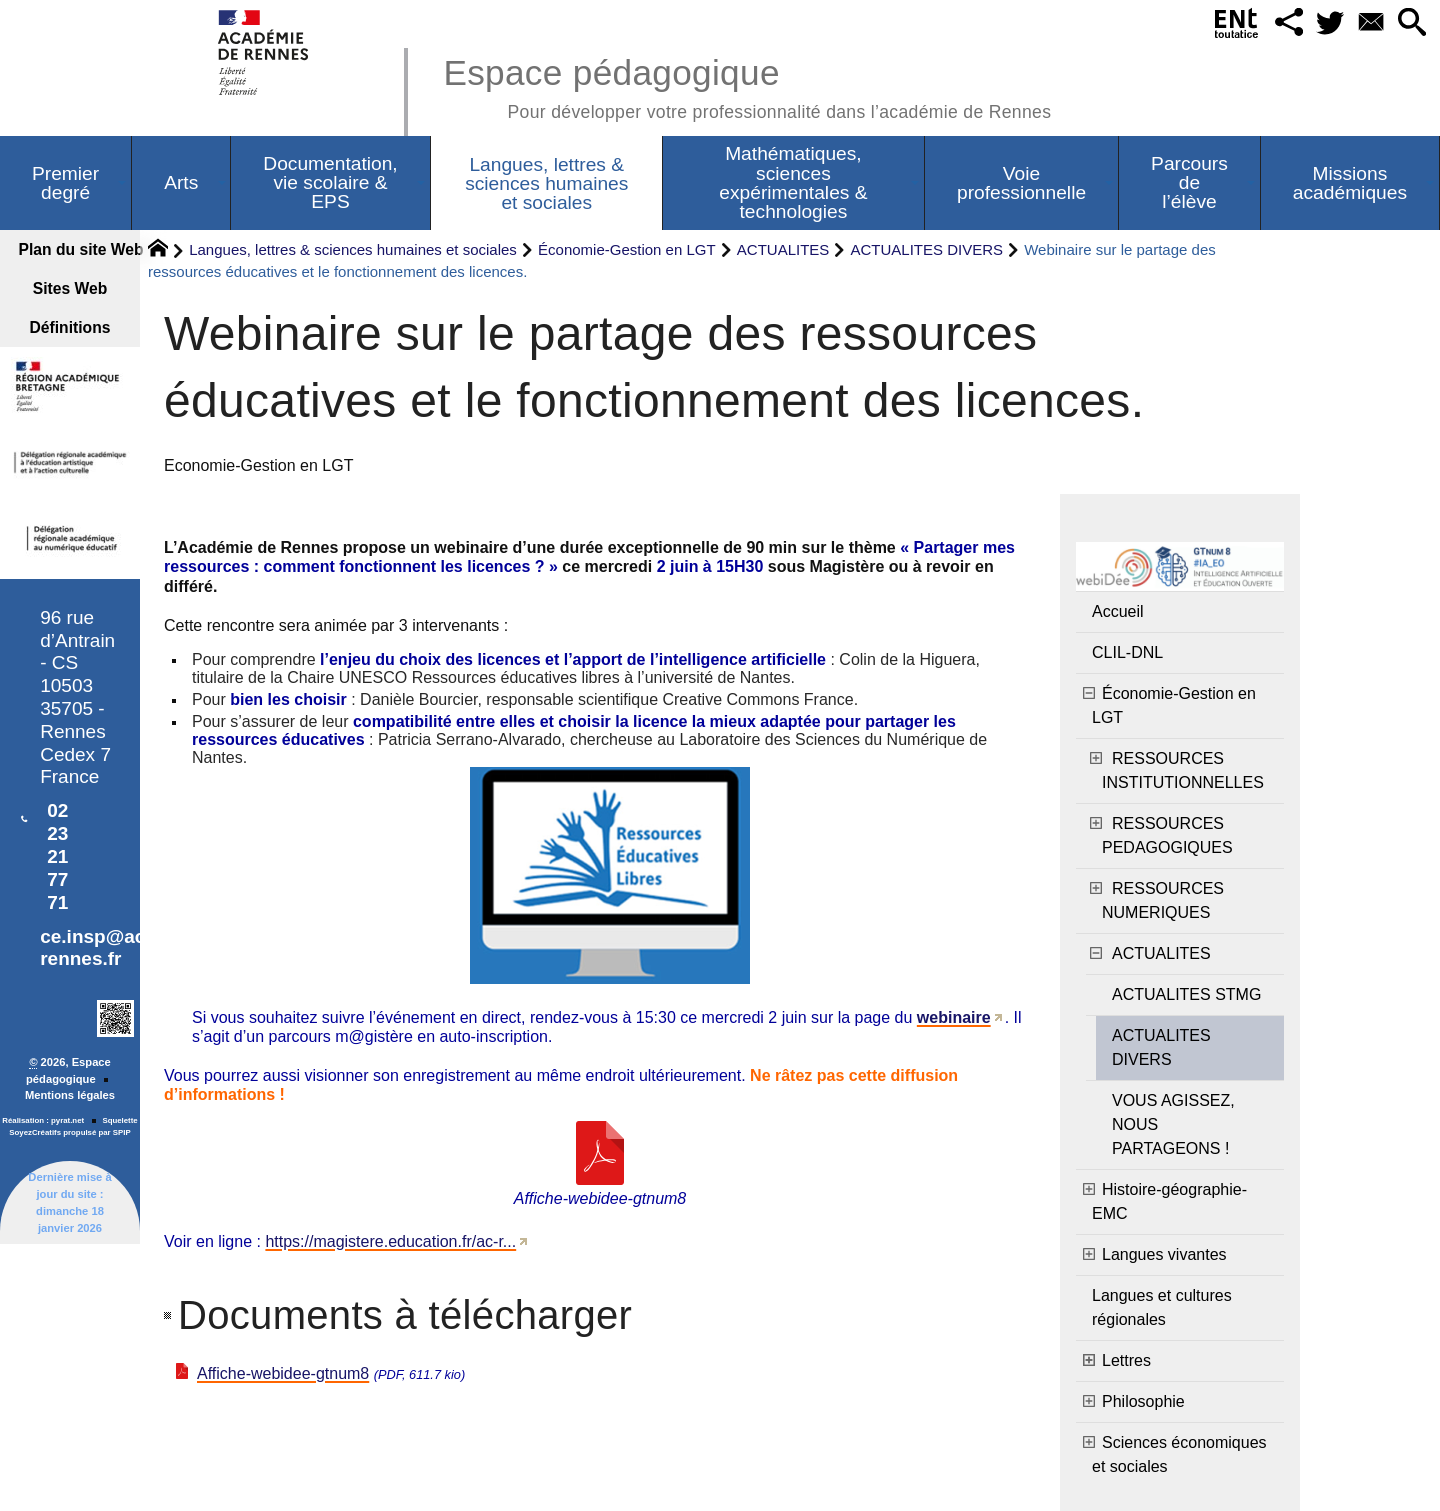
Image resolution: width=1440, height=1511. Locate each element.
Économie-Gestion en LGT (627, 249)
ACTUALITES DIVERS (927, 249)
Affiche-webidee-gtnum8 (283, 1373)
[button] (1283, 23)
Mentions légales (70, 1095)
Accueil (1118, 611)
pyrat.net (67, 1120)
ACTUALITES (783, 249)
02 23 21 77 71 (57, 856)
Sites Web (70, 288)
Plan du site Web (78, 249)
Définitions (70, 327)
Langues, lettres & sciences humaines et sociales (353, 249)
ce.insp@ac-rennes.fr (95, 948)
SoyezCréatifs (35, 1132)
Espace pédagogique (747, 85)
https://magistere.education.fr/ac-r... (390, 1241)
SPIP (122, 1132)
